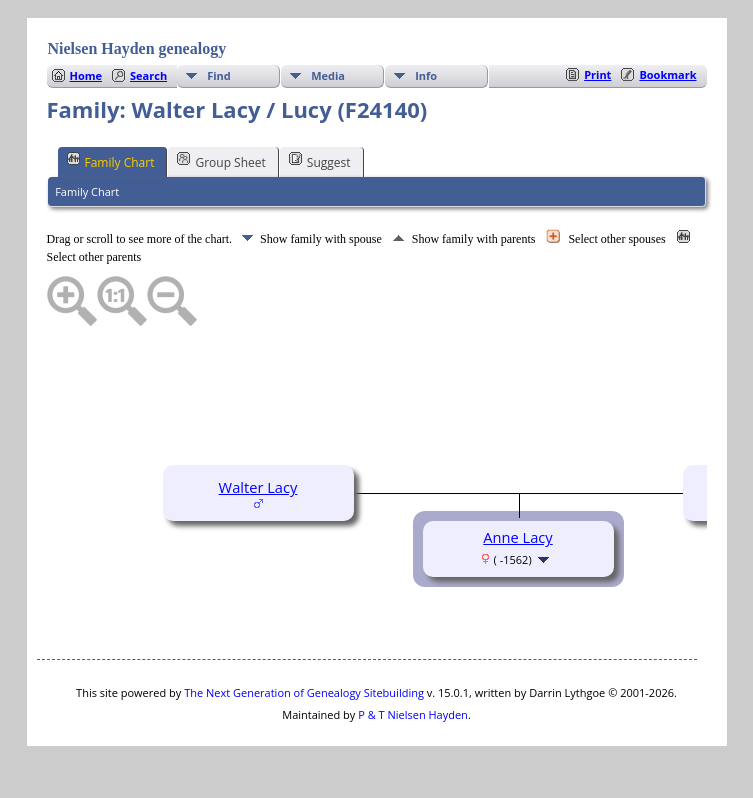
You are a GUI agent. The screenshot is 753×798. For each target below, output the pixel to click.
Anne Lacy (517, 537)
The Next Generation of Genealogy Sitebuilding (304, 692)
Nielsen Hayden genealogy (137, 48)
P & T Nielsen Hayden (413, 714)
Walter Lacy (258, 487)
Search (148, 75)
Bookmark (667, 74)
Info (426, 75)
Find (219, 75)
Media (328, 75)
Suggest (320, 161)
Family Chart (111, 161)
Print (597, 74)
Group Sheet (221, 161)
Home (86, 75)
